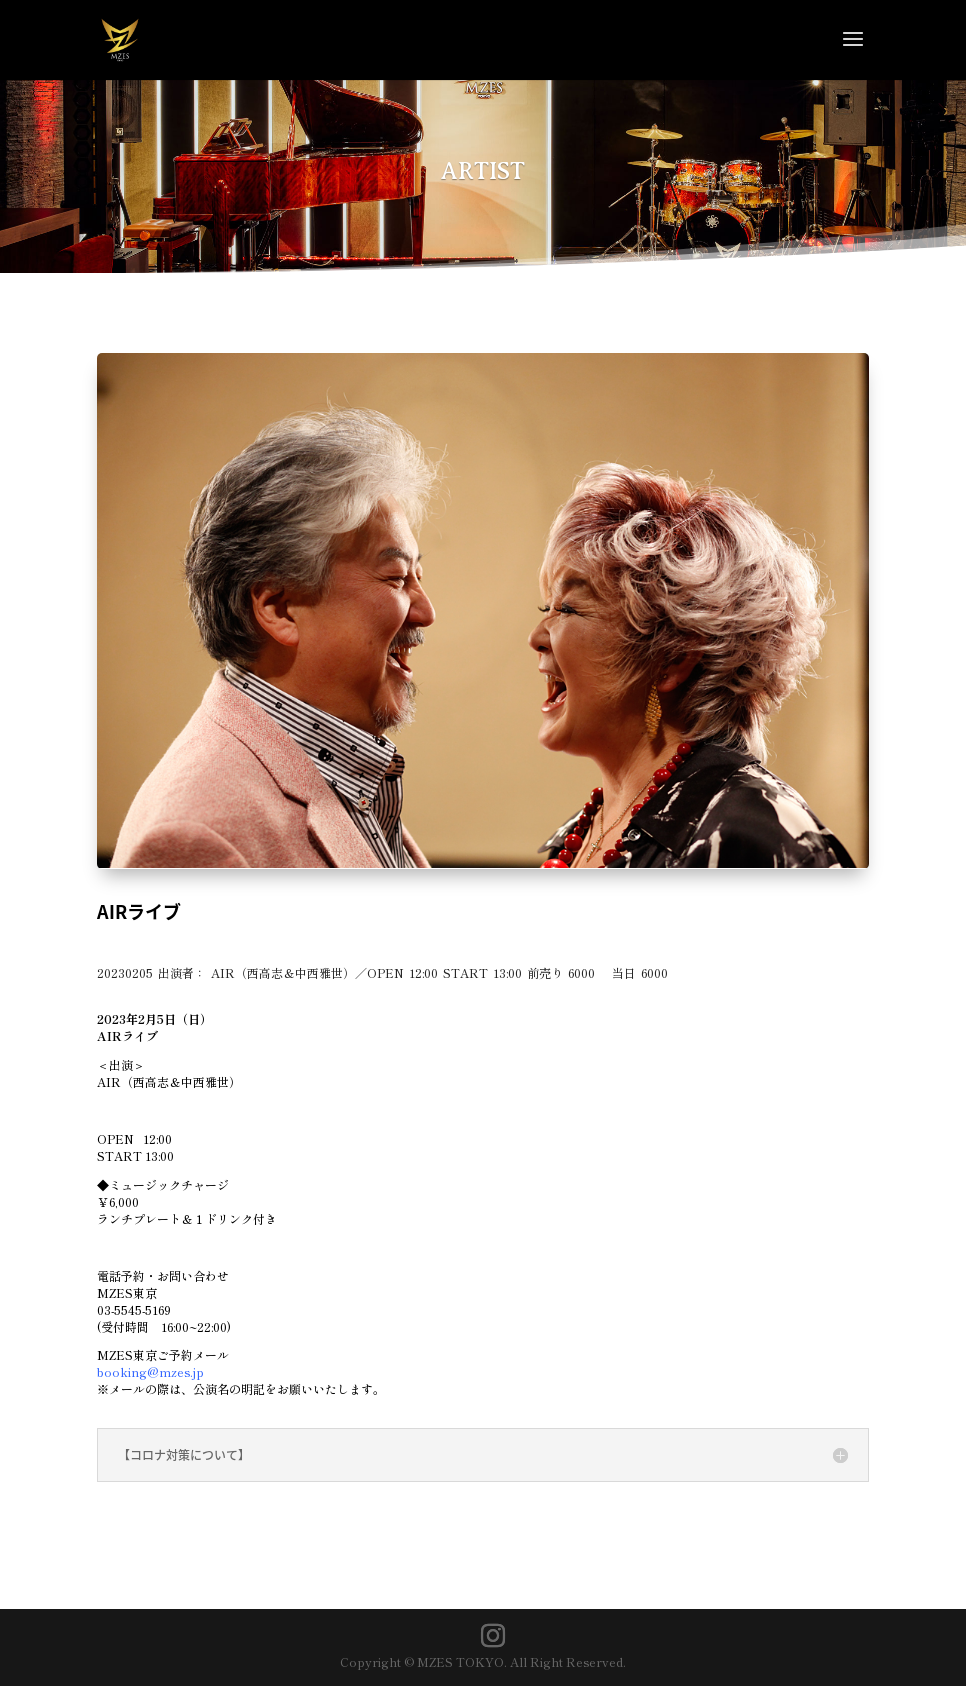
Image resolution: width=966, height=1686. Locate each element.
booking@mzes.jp (150, 1371)
